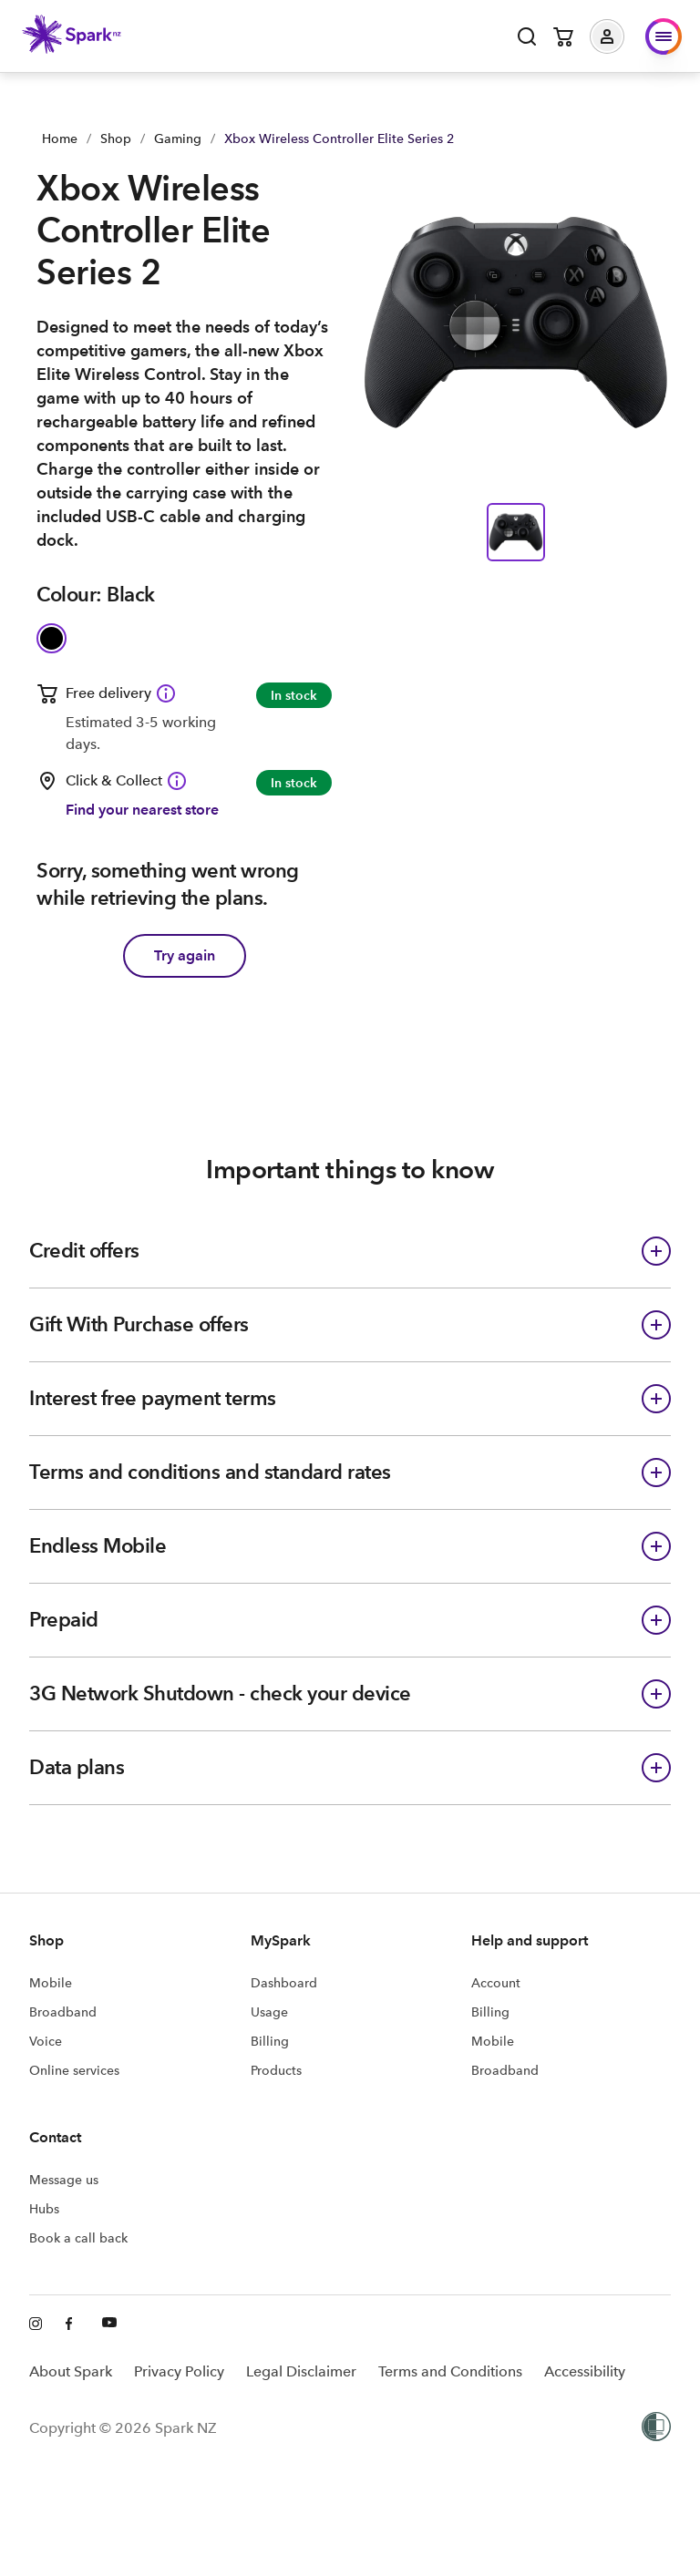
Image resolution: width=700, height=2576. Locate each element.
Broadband (63, 2012)
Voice (45, 2041)
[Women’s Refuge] (656, 2428)
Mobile (50, 1983)
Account (495, 1983)
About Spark (70, 2371)
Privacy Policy (179, 2371)
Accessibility (584, 2371)
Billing (270, 2041)
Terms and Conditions (450, 2371)
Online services (74, 2070)
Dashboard (284, 1983)
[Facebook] (73, 2324)
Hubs (44, 2209)
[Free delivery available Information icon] (166, 693)
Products (276, 2070)
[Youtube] (109, 2324)
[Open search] (527, 36)
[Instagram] (36, 2324)
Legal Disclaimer (301, 2371)
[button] (620, 36)
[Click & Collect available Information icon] (177, 781)
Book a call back (78, 2238)
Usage (269, 2012)
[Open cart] (563, 36)
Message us (63, 2179)
